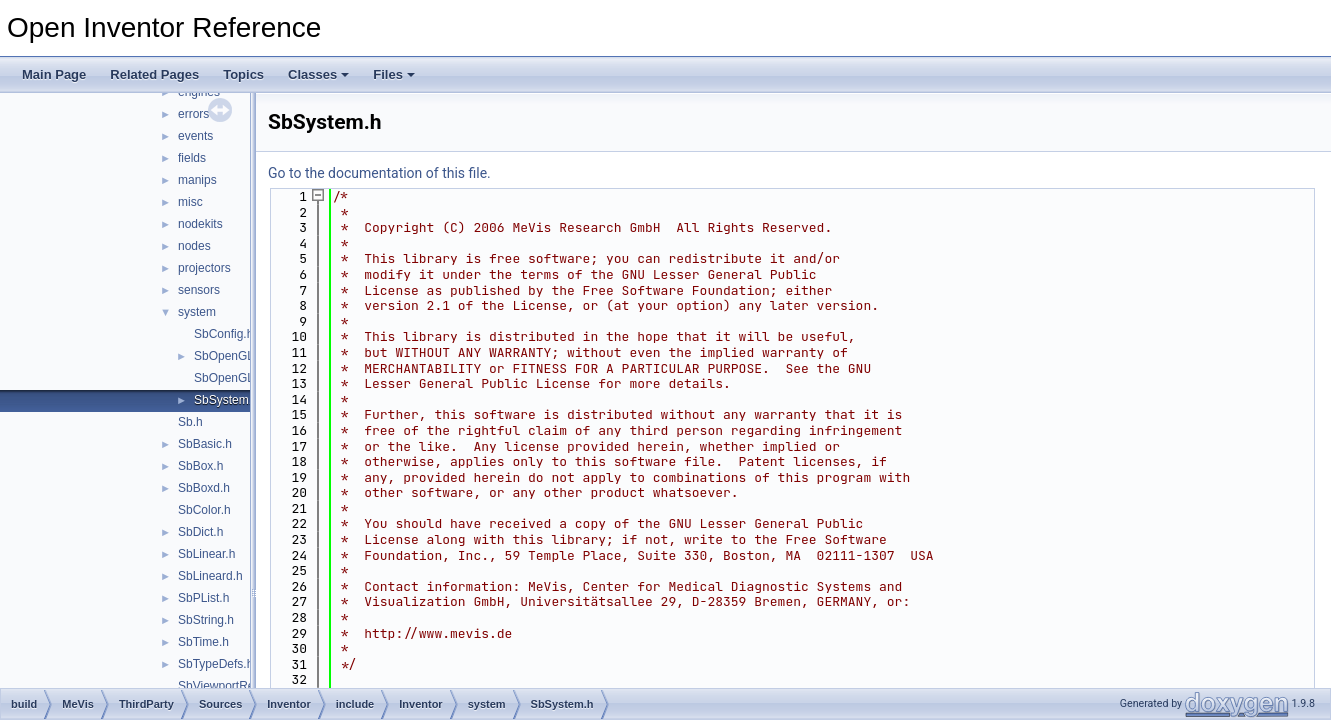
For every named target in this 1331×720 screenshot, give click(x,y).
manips (197, 180)
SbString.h (206, 620)
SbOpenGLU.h (233, 378)
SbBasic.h (205, 444)
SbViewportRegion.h (232, 686)
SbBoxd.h (204, 488)
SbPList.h (203, 598)
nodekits (200, 224)
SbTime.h (203, 642)
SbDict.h (200, 532)
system (197, 312)
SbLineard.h (210, 576)
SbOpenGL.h (229, 356)
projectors (204, 268)
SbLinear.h (206, 554)
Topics (243, 74)
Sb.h (190, 422)
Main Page (54, 74)
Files (394, 74)
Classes (318, 74)
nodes (194, 246)
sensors (199, 290)
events (195, 136)
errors (193, 114)
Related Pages (154, 74)
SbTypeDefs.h (215, 664)
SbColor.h (204, 510)
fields (192, 158)
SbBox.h (200, 466)
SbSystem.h (226, 400)
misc (190, 202)
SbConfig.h (223, 334)
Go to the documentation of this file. (379, 173)
